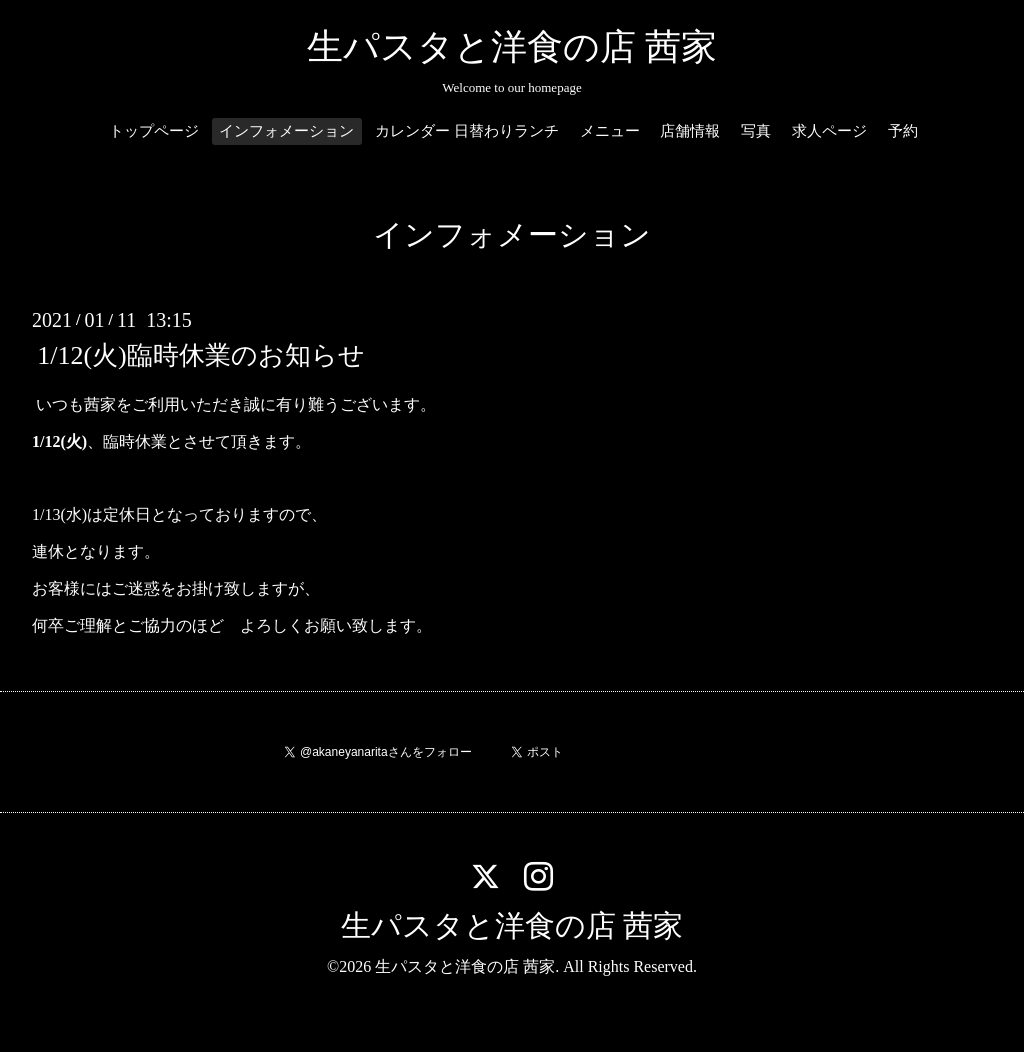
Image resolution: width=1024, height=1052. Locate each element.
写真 (756, 131)
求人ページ (829, 131)
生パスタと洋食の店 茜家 (512, 47)
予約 (903, 131)
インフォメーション (286, 131)
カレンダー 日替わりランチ (467, 131)
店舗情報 (690, 131)
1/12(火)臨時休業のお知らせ (201, 355)
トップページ (154, 131)
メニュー (610, 131)
